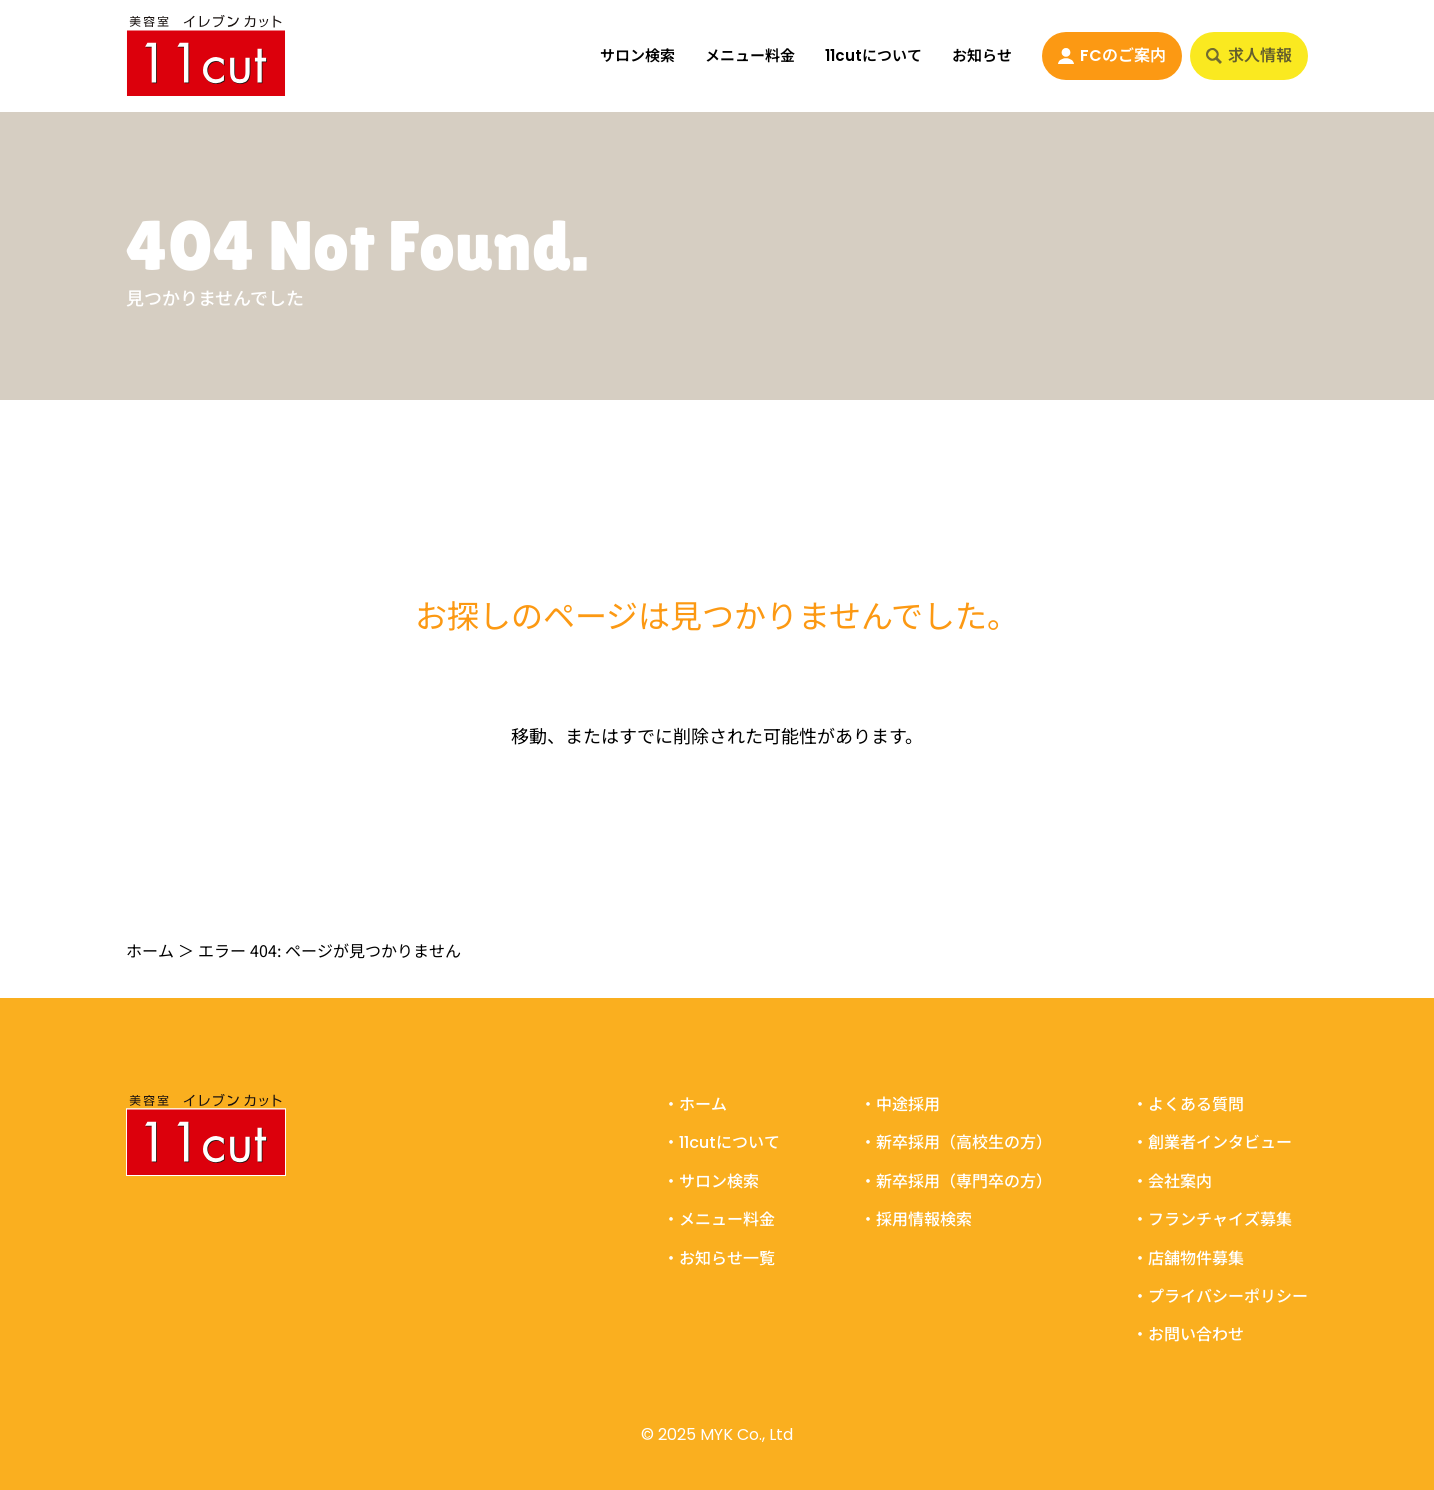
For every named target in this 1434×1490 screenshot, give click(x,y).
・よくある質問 (1188, 1105)
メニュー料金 (750, 55)
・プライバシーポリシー (1220, 1296)
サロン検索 (637, 55)
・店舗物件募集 (1188, 1258)
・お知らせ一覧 (719, 1258)
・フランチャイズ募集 (1212, 1220)
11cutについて (873, 55)
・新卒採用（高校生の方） (956, 1143)
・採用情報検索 (916, 1220)
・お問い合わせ (1188, 1335)
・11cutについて (721, 1143)
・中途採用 (900, 1105)
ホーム (150, 950)
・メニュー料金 (719, 1220)
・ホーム (695, 1105)
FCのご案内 (1112, 55)
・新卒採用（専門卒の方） (956, 1181)
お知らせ (982, 55)
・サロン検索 (711, 1181)
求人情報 (1249, 55)
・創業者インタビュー (1212, 1143)
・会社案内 (1172, 1181)
